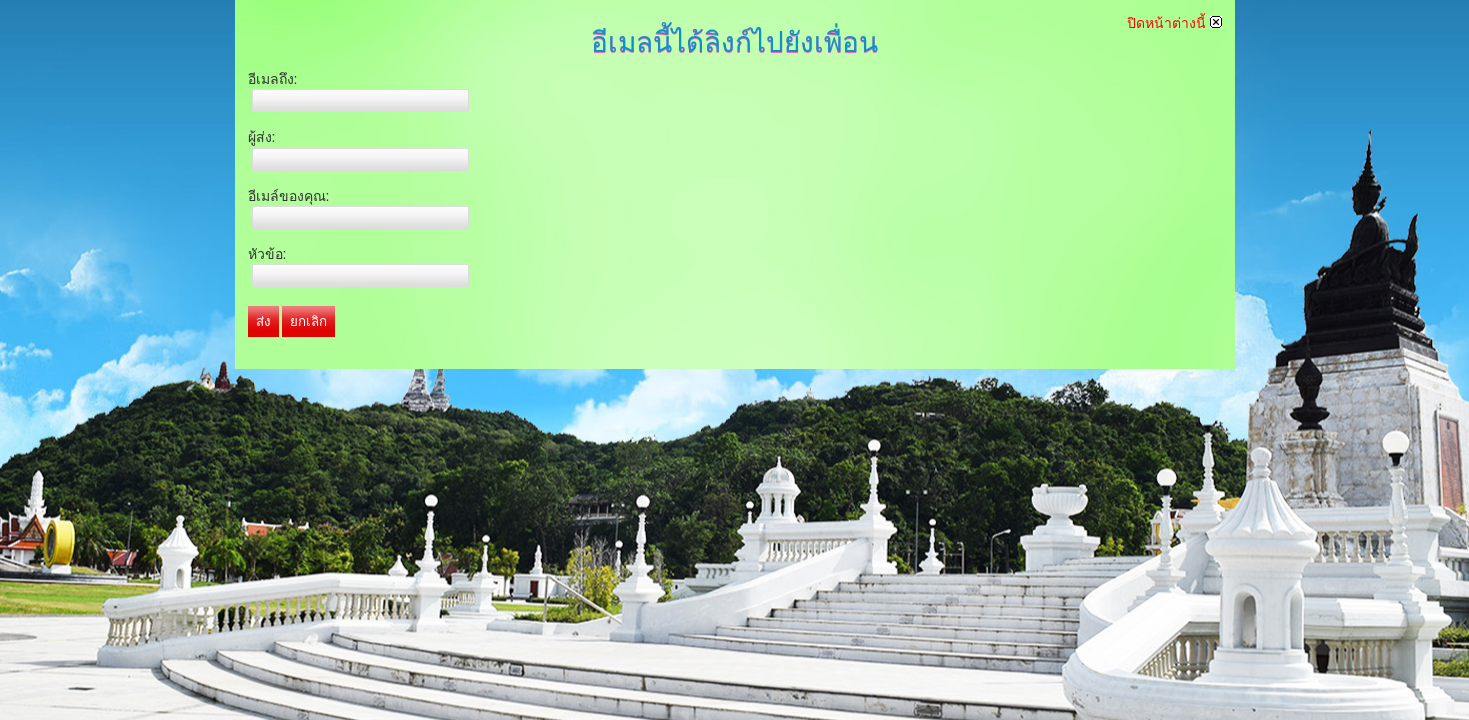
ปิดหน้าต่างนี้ (1174, 23)
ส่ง (263, 321)
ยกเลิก (308, 321)
